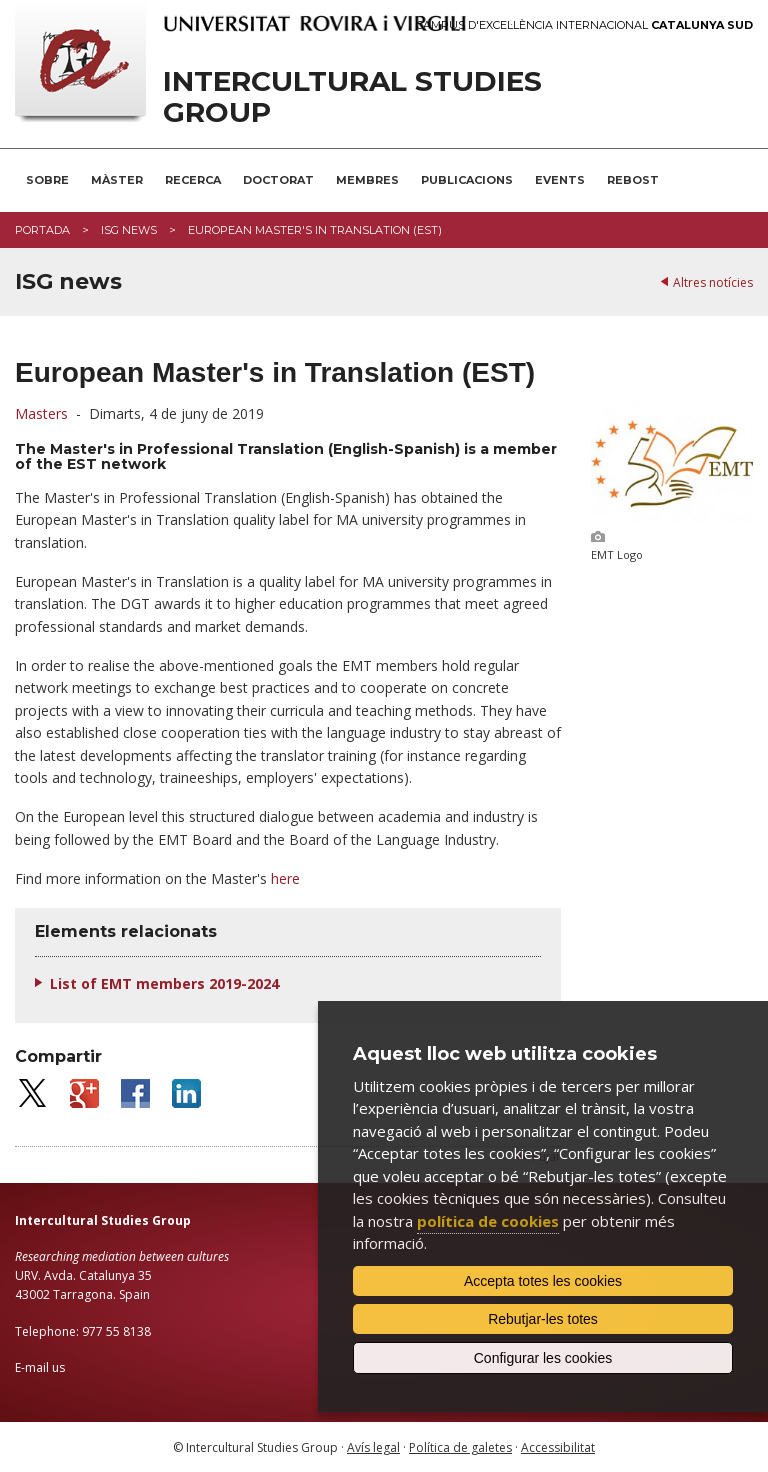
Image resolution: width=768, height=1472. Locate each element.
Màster (117, 180)
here (285, 878)
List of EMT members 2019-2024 (164, 983)
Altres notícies (713, 282)
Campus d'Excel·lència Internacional (584, 25)
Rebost (633, 180)
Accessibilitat (558, 1447)
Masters (41, 413)
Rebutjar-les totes (543, 1319)
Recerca (193, 180)
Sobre (47, 180)
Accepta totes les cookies (543, 1281)
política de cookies (488, 1221)
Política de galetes (460, 1447)
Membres (367, 180)
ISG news (129, 230)
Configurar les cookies (543, 1358)
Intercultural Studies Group (352, 97)
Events (560, 180)
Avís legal (373, 1447)
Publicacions (467, 180)
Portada (42, 230)
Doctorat (278, 180)
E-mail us (40, 1367)
